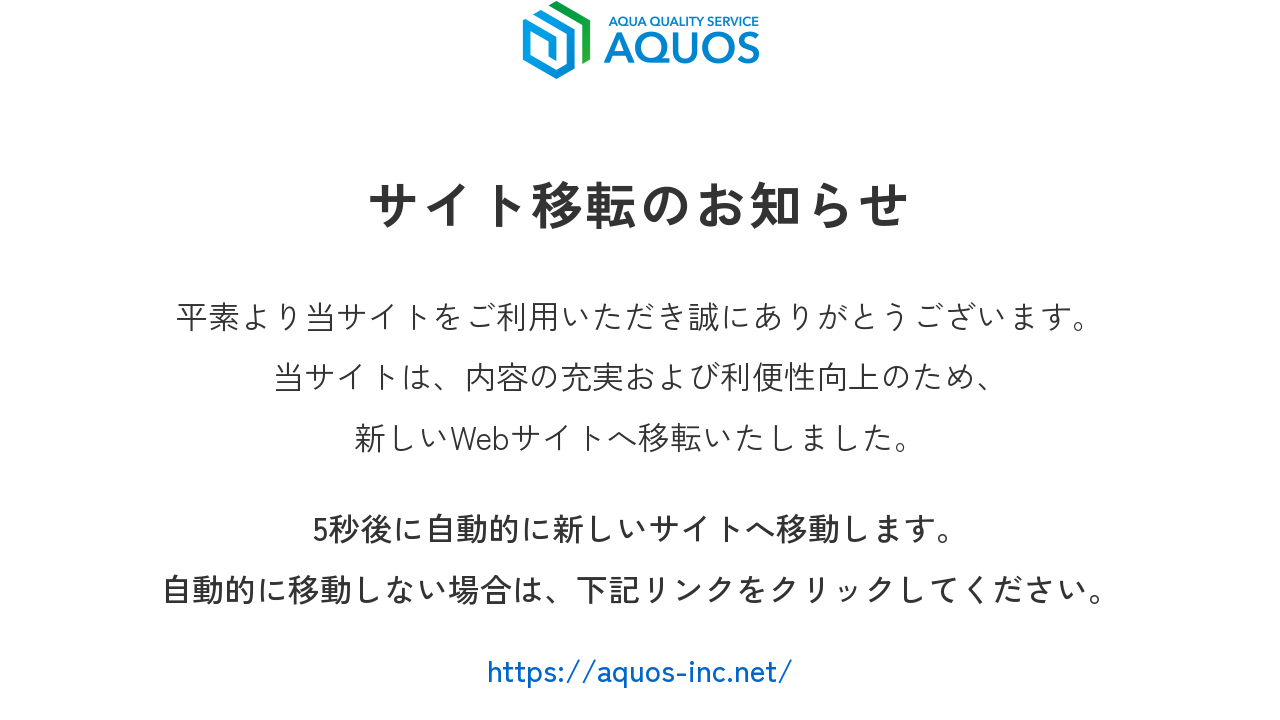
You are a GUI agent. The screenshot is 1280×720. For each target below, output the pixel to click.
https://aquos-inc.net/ (640, 669)
